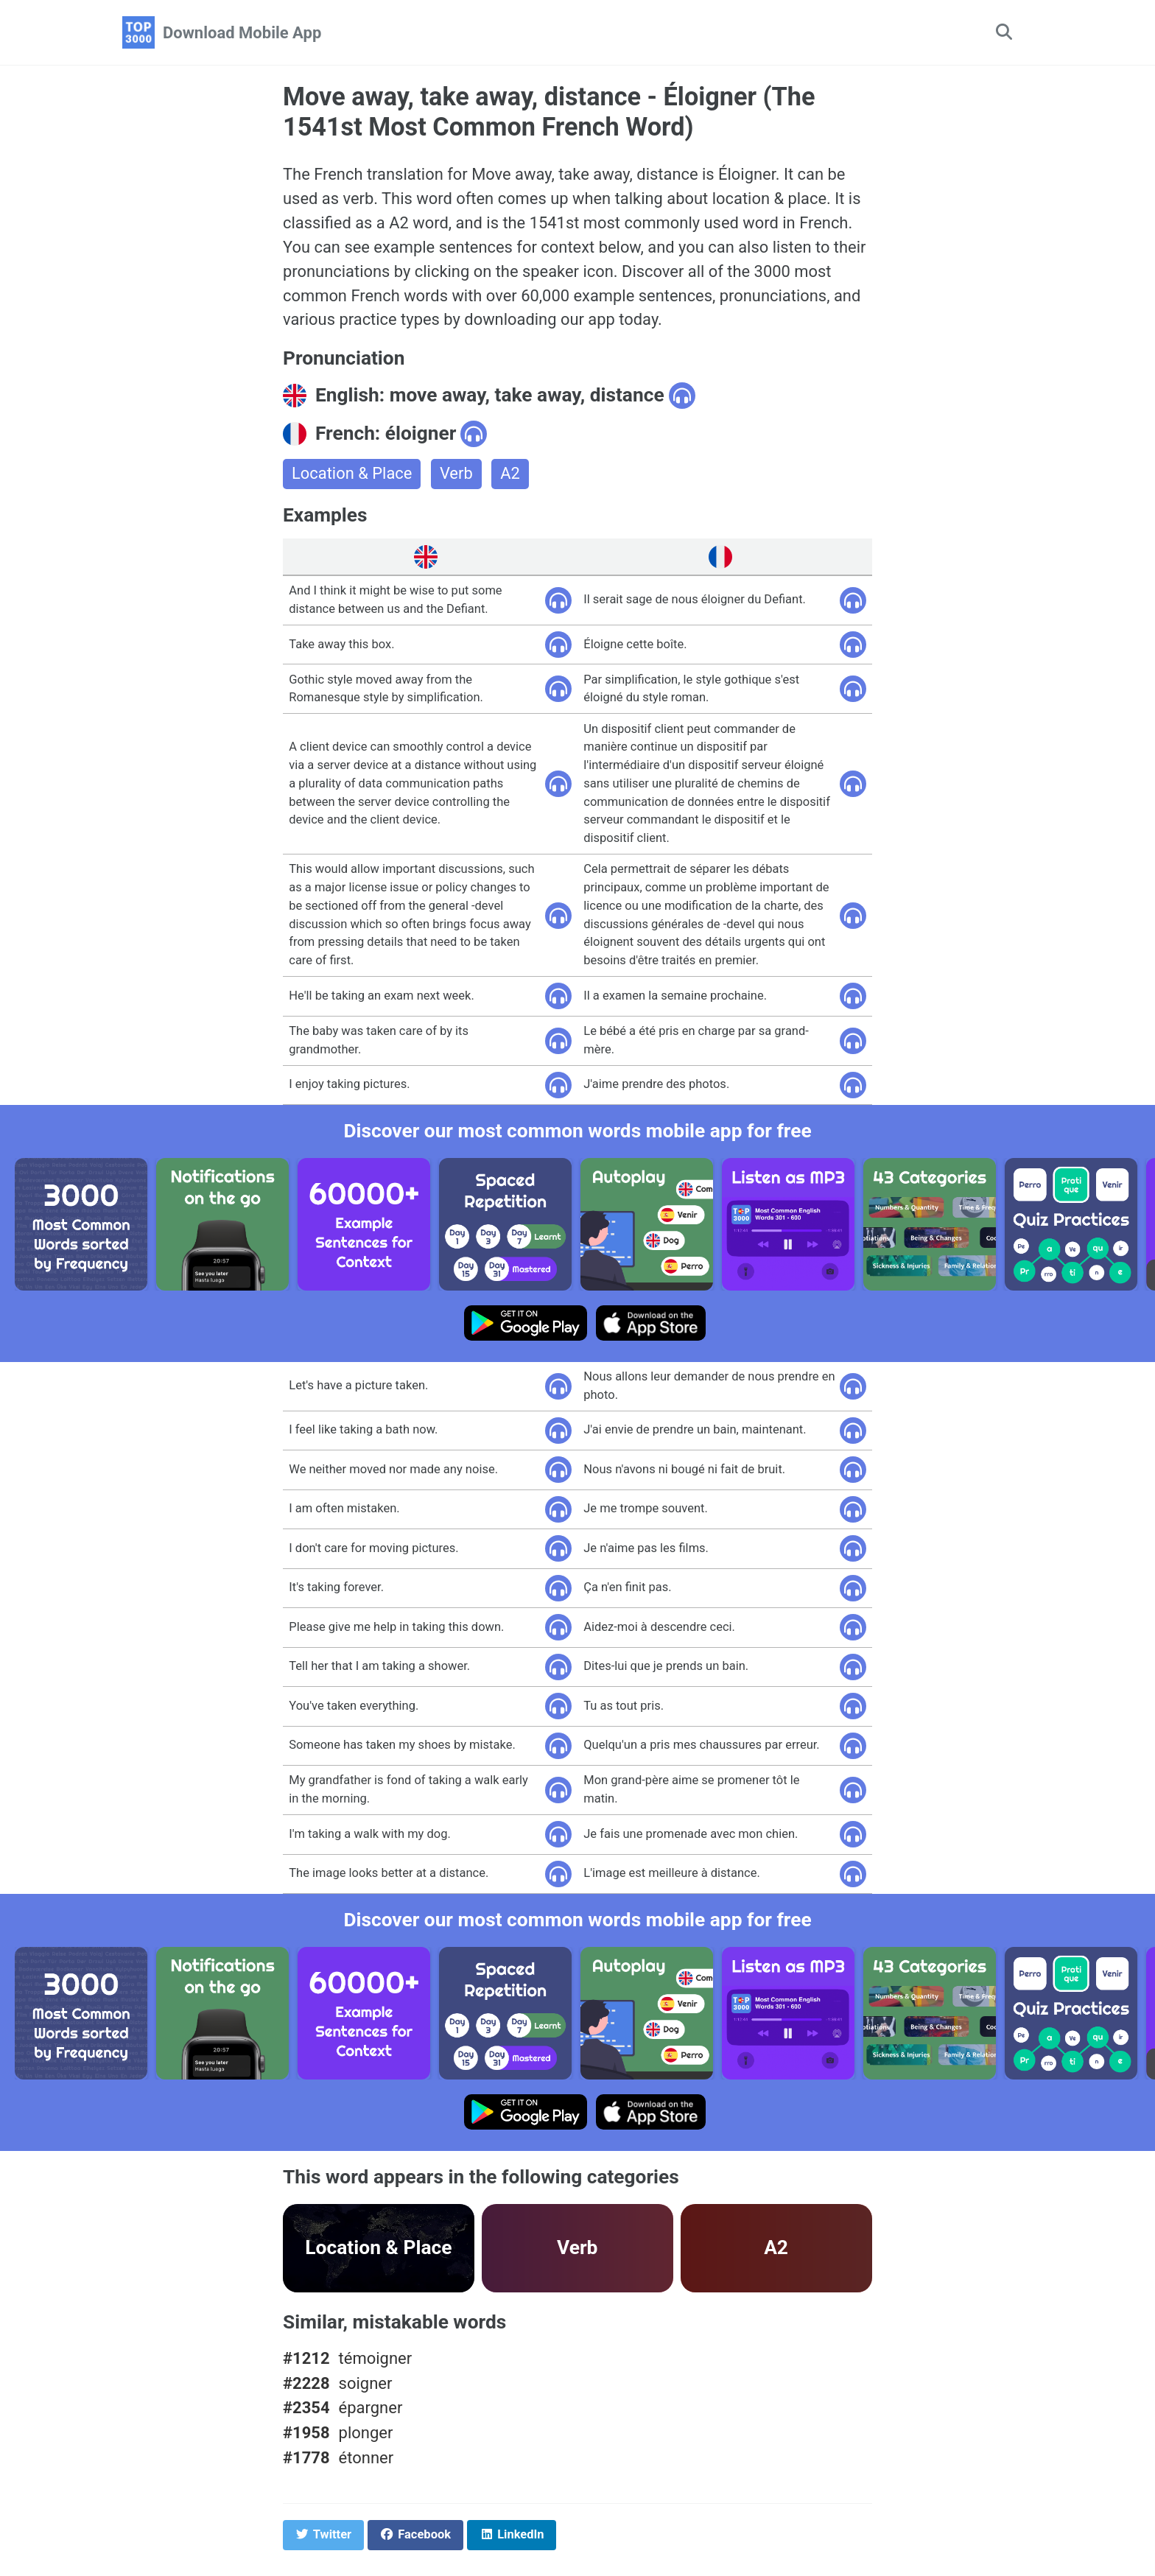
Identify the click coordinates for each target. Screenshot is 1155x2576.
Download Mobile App (242, 33)
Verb (457, 475)
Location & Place (352, 475)
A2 (511, 475)
